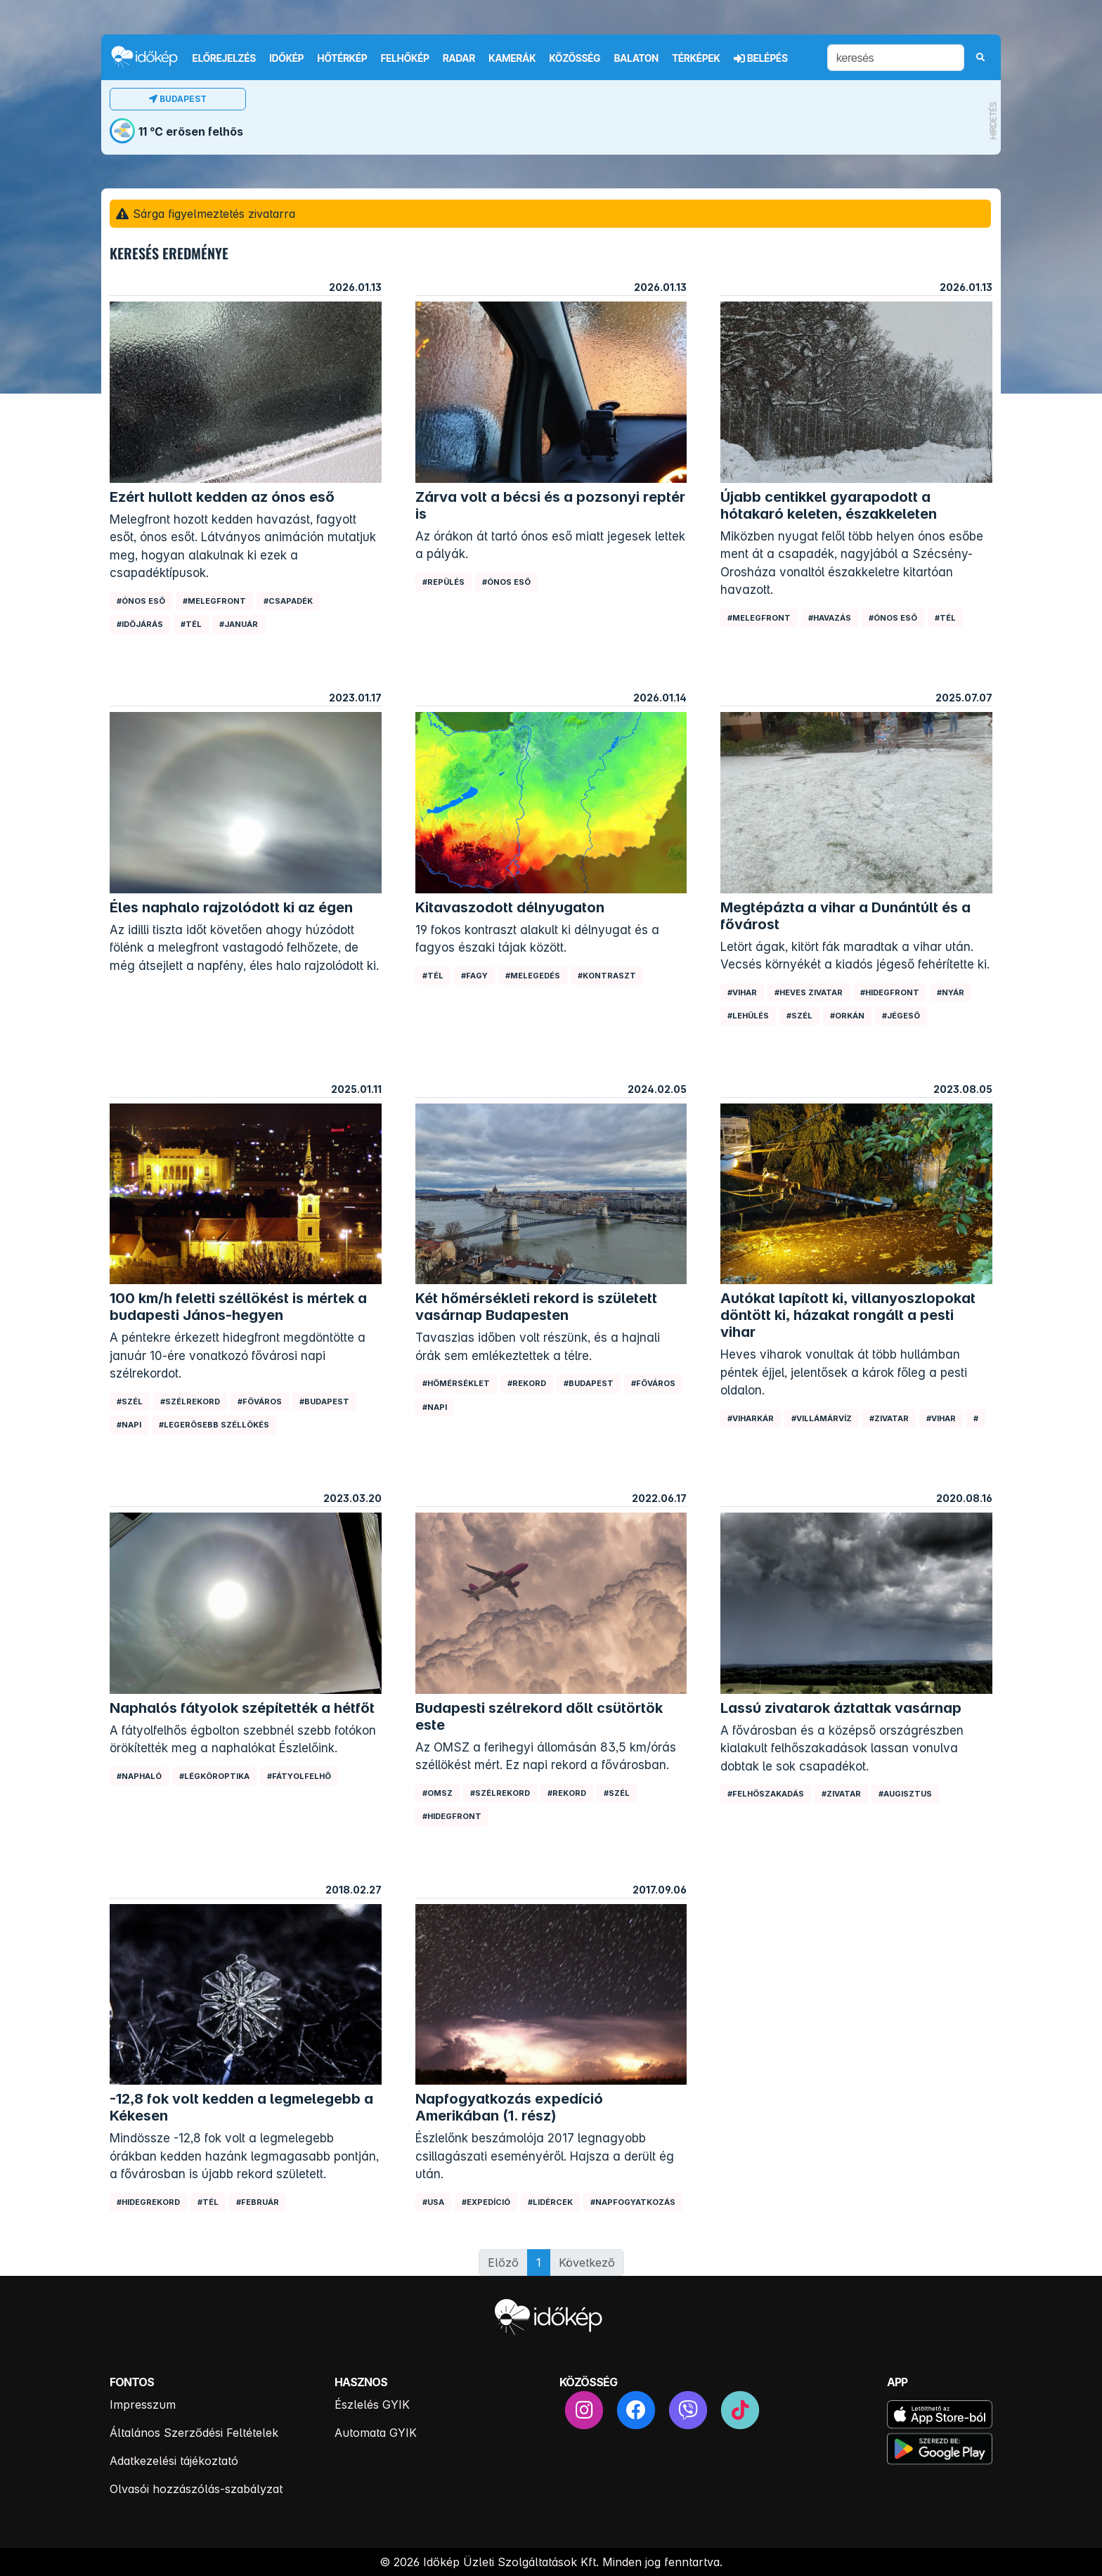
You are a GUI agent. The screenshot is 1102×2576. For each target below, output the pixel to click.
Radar (459, 58)
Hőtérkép (343, 58)
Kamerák (512, 58)
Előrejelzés (224, 58)
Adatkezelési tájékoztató (174, 2461)
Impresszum (143, 2404)
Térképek (696, 58)
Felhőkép (405, 58)
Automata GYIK (376, 2433)
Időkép (286, 58)
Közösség (574, 58)
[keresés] (895, 57)
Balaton (636, 58)
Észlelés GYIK (372, 2404)
